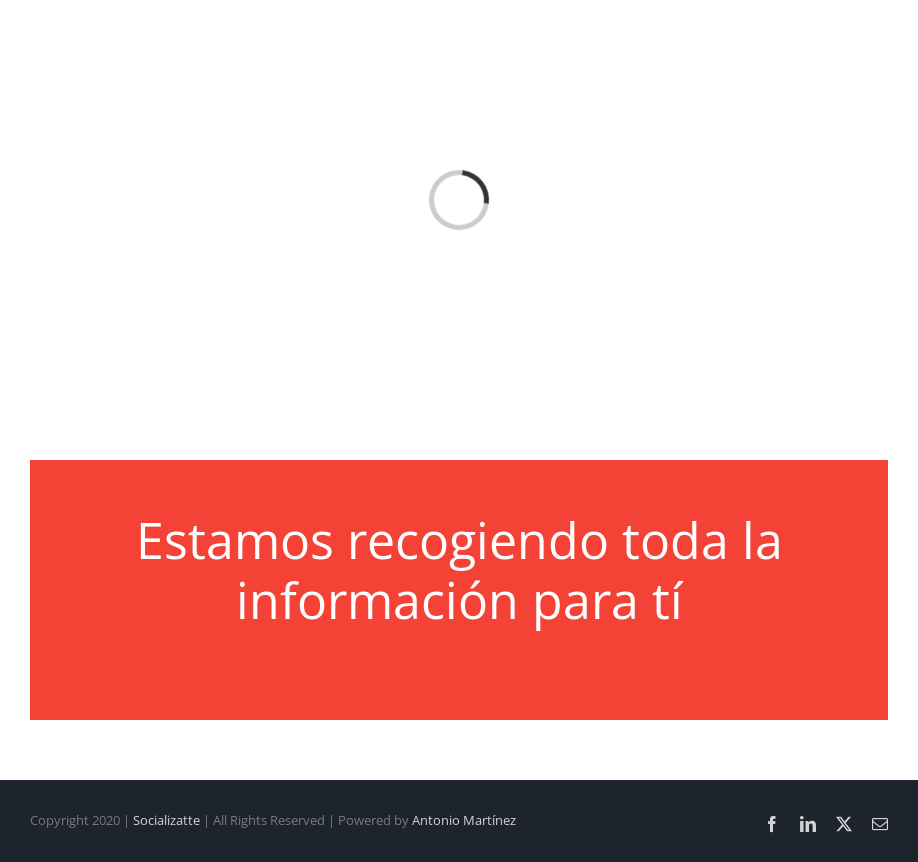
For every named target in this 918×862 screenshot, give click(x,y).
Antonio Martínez (464, 820)
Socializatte (166, 820)
